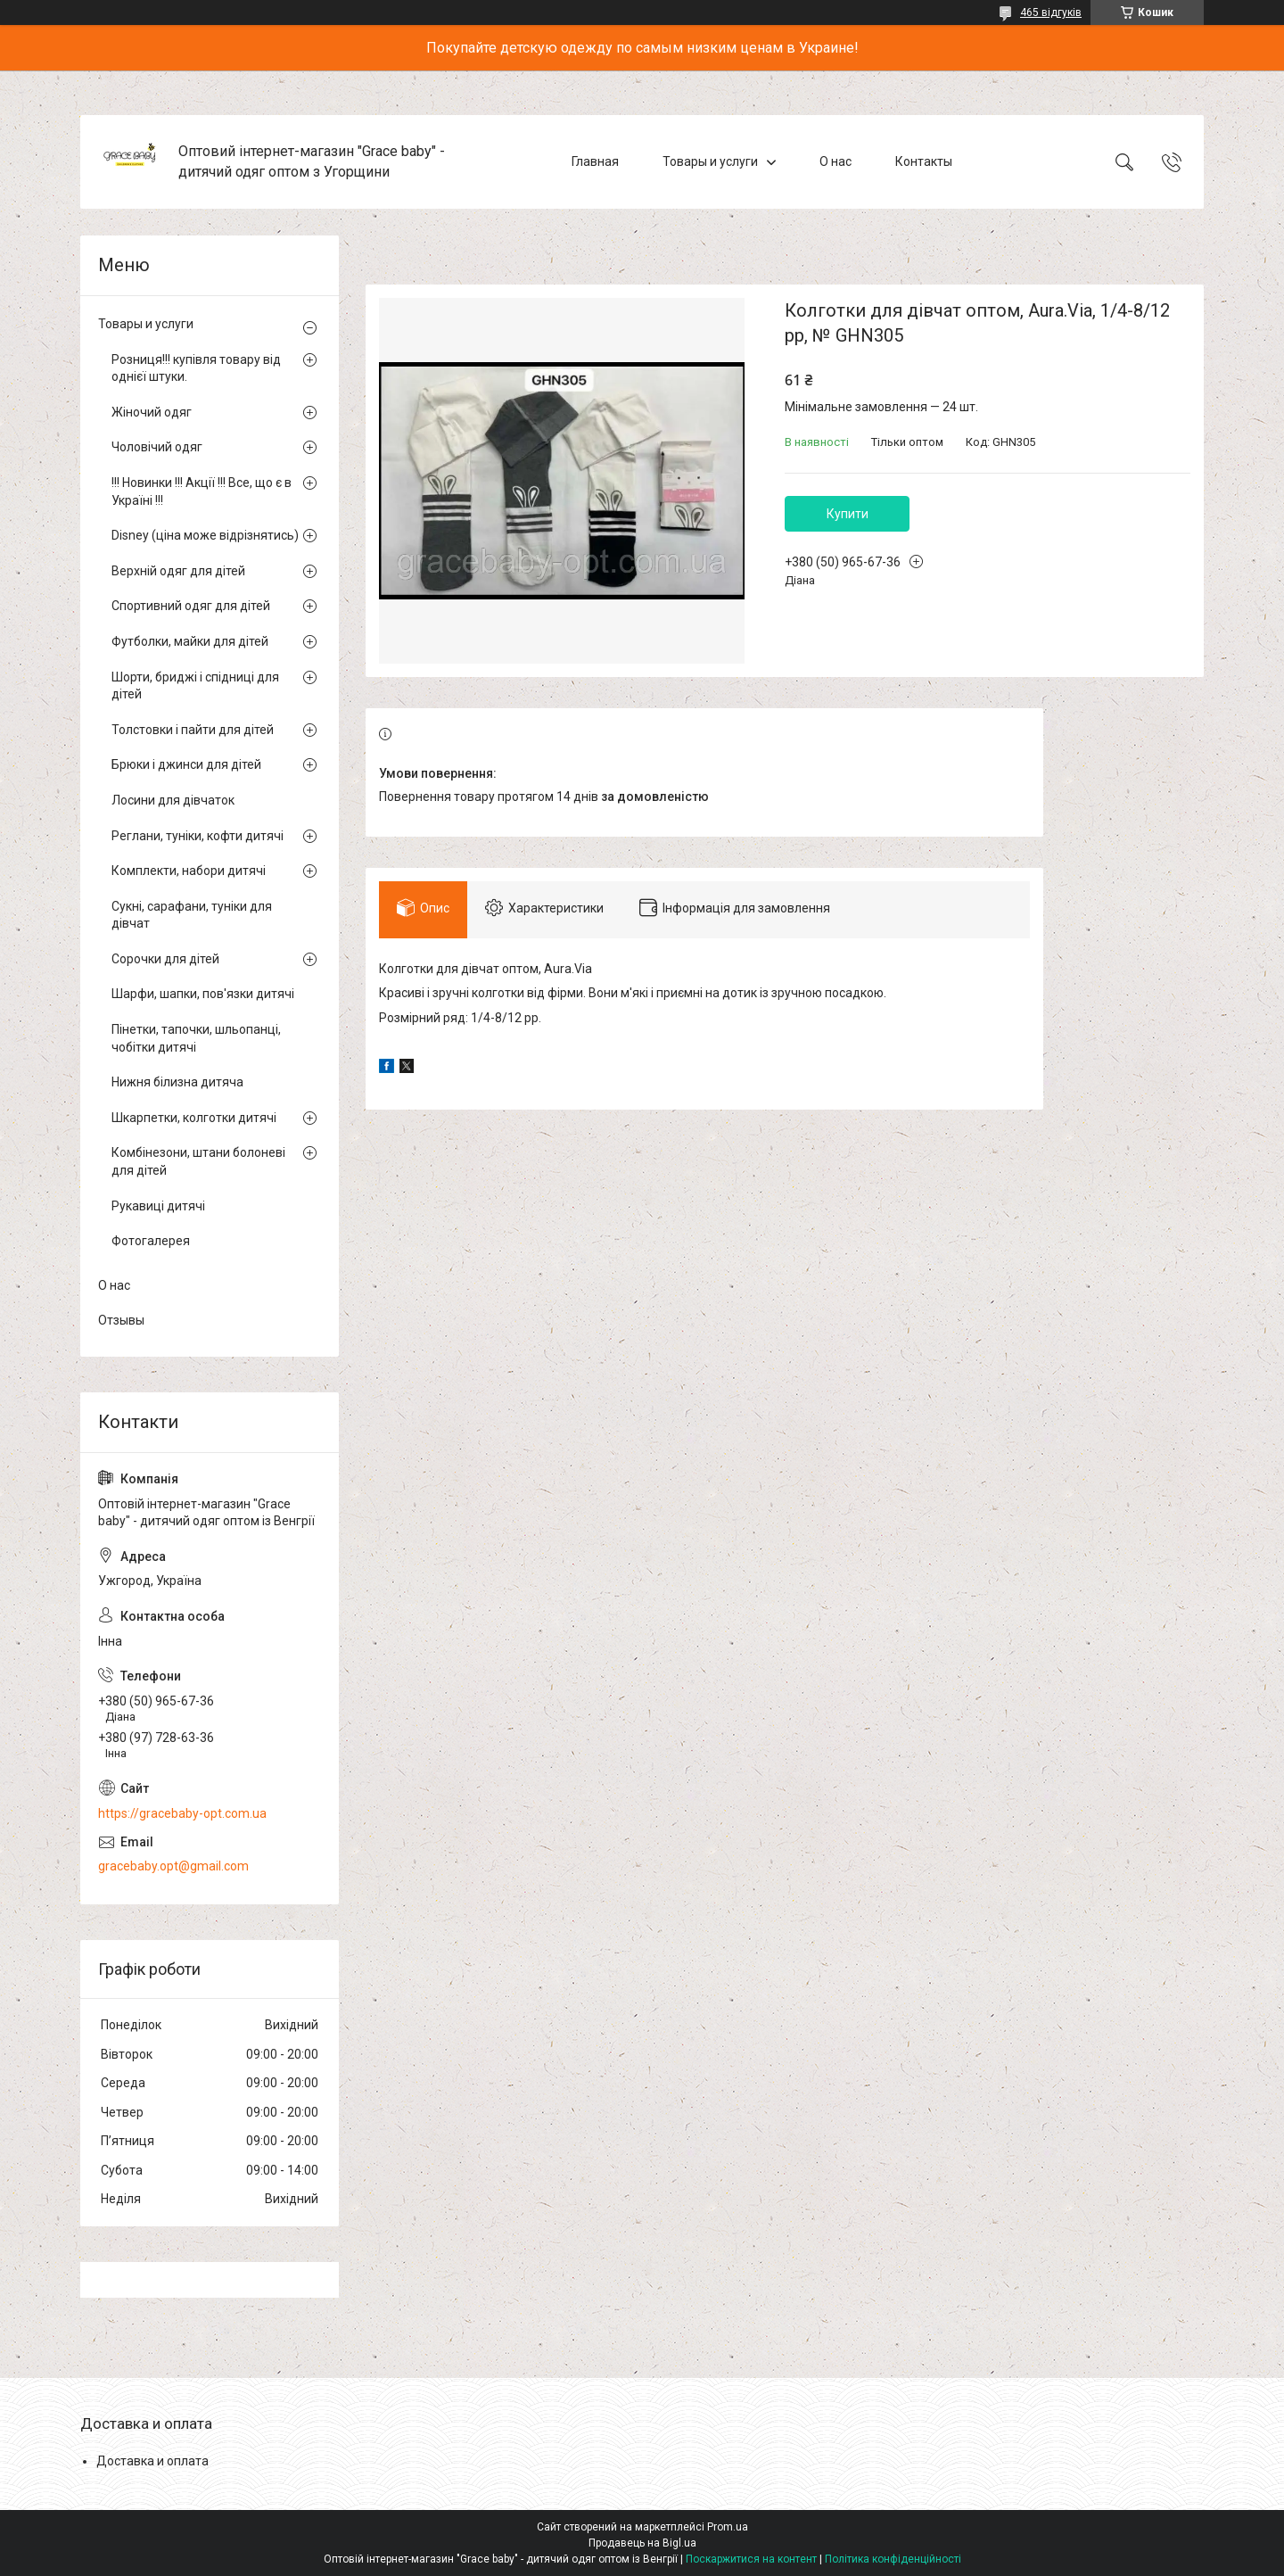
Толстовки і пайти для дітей (192, 729)
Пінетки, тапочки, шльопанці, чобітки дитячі (196, 1038)
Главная (595, 161)
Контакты (923, 161)
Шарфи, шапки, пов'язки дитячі (202, 994)
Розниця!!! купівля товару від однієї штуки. (196, 368)
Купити (847, 514)
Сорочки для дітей (165, 959)
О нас (835, 161)
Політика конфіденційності (893, 2559)
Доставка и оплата (152, 2461)
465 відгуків (1051, 12)
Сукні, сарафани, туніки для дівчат (191, 915)
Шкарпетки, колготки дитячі (193, 1117)
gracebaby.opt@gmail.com (173, 1866)
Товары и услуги (710, 161)
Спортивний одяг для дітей (190, 606)
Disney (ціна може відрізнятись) (205, 535)
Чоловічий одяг (156, 447)
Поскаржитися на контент (751, 2559)
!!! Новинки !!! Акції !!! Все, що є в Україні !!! (201, 491)
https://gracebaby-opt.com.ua (182, 1813)
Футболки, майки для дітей (189, 641)
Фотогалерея (150, 1241)
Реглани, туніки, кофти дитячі (197, 836)
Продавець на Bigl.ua (642, 2543)
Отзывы (121, 1320)
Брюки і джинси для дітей (186, 764)
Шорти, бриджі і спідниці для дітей (195, 686)
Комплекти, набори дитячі (188, 870)
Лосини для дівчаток (173, 800)
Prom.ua (727, 2527)
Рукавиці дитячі (158, 1206)
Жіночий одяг (151, 412)
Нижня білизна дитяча (177, 1082)
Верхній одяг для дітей (178, 571)
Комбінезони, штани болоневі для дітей (198, 1161)
